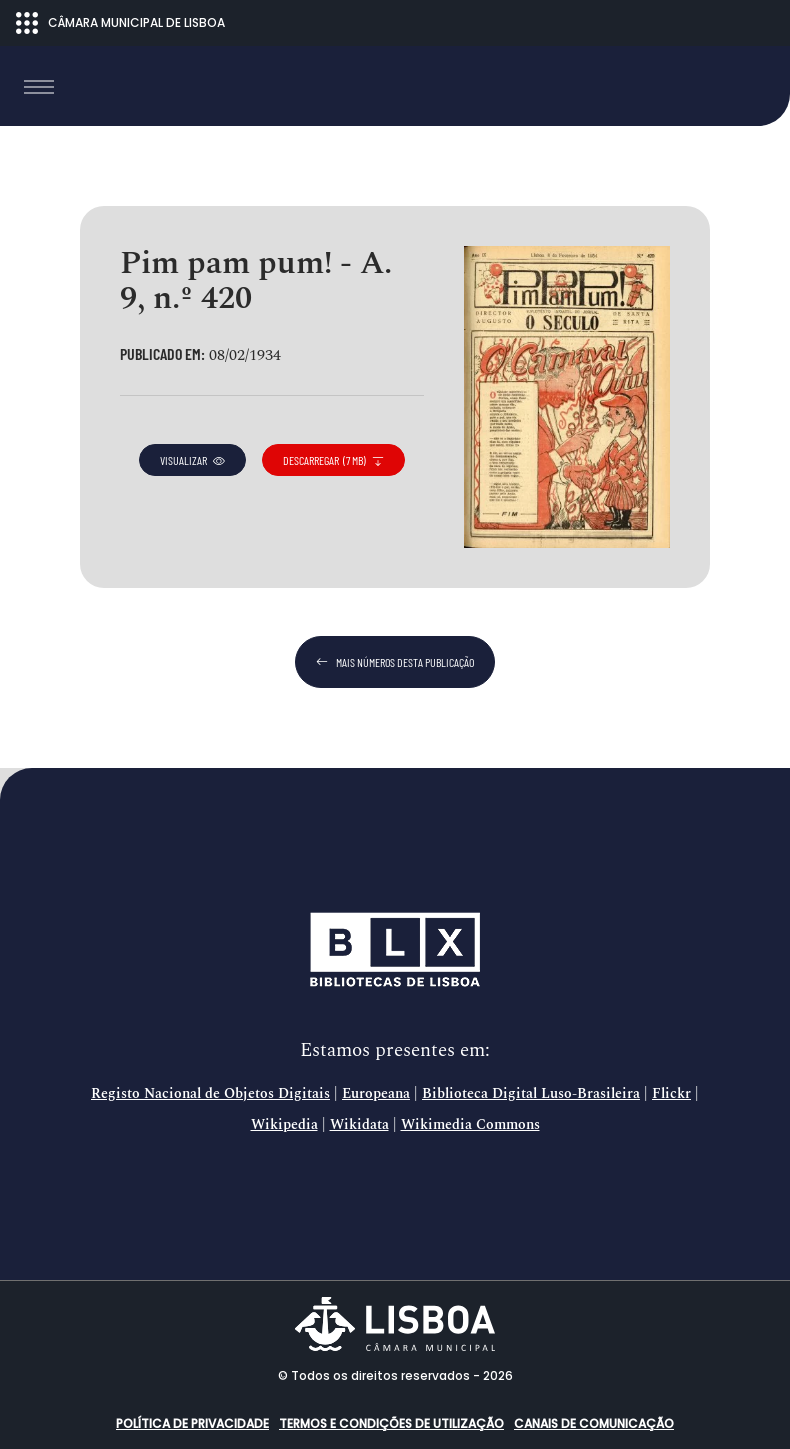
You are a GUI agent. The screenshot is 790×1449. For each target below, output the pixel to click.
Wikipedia (284, 1125)
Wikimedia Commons (470, 1125)
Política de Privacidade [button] (192, 1423)
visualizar (192, 460)
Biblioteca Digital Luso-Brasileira (531, 1094)
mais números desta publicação (395, 662)
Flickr (671, 1094)
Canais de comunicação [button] (594, 1423)
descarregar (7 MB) (333, 460)
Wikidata (359, 1125)
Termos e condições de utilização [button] (391, 1423)
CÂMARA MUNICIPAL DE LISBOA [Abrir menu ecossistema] (120, 23)
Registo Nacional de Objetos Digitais (210, 1094)
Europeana (376, 1094)
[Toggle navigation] (39, 87)
